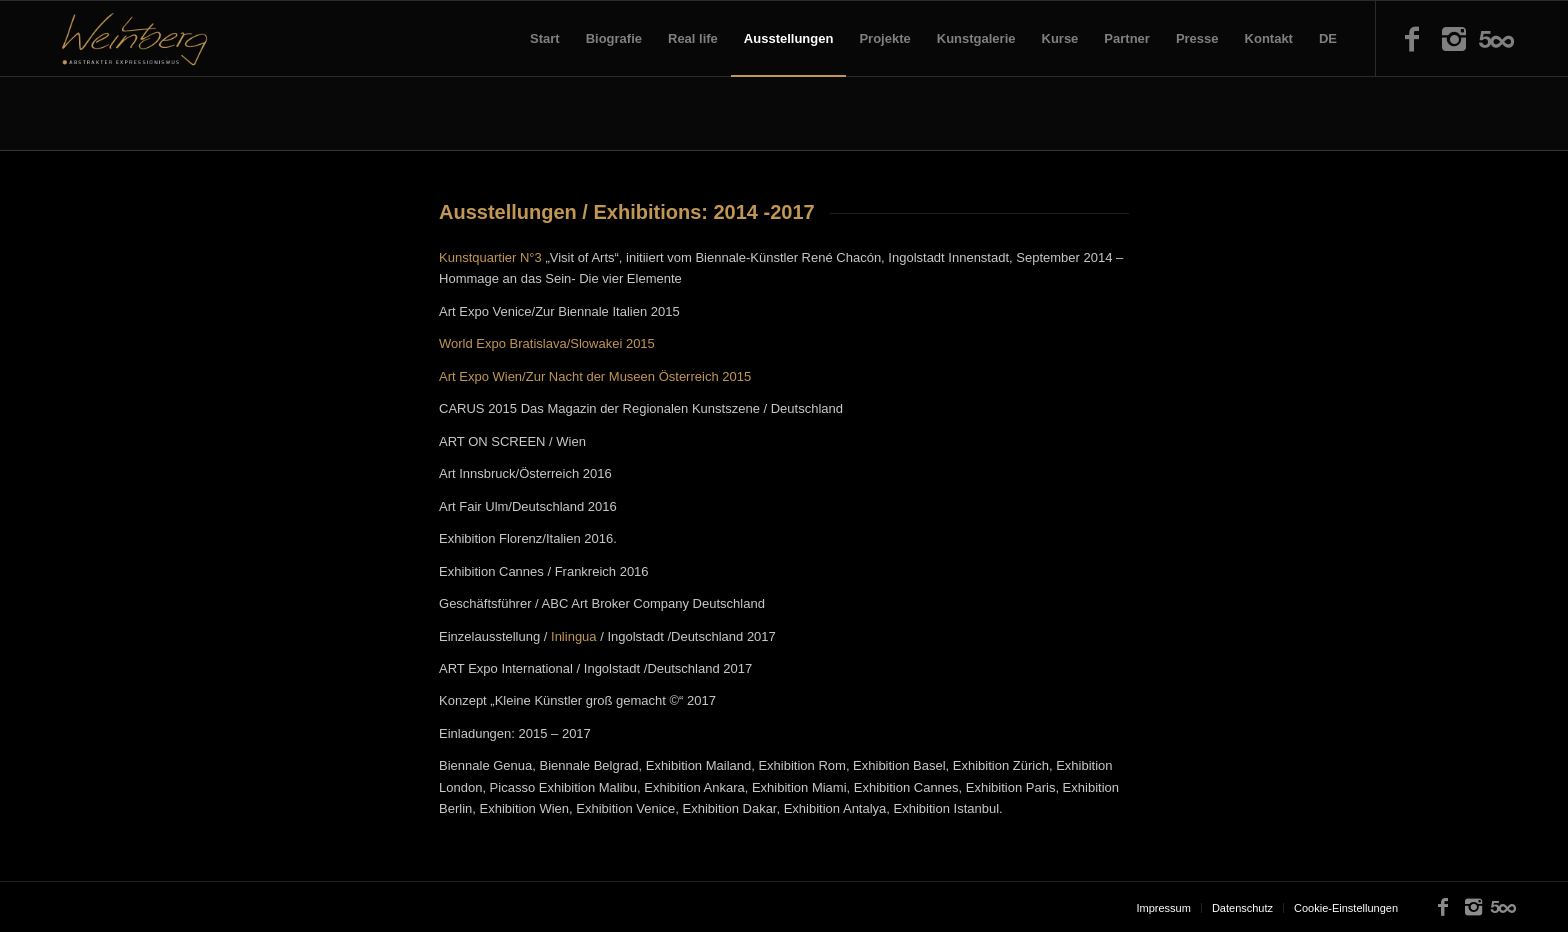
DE (1328, 38)
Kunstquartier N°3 (490, 257)
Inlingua (574, 636)
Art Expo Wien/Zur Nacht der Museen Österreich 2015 (595, 376)
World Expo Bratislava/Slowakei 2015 (547, 343)
